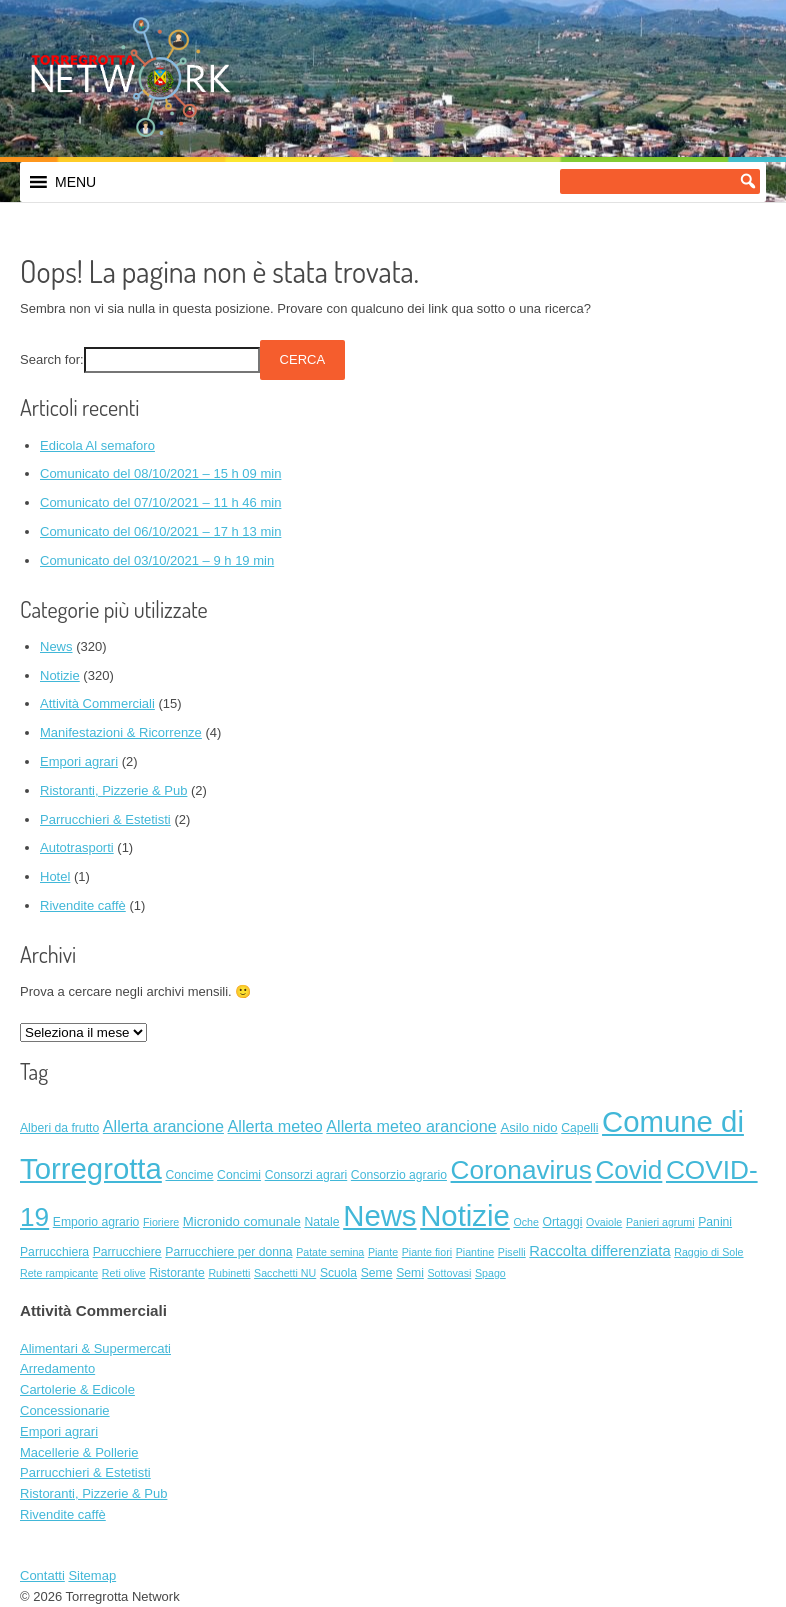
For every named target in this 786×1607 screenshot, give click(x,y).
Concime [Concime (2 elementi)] (189, 1175)
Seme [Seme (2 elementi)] (377, 1273)
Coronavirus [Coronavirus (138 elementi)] (521, 1170)
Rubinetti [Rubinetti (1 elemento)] (229, 1273)
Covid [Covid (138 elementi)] (628, 1170)
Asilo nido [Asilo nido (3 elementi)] (528, 1127)
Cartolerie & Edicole (77, 1389)
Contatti (42, 1575)
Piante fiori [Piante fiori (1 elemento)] (427, 1252)
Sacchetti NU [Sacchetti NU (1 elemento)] (285, 1273)
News (56, 646)
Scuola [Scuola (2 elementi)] (338, 1273)
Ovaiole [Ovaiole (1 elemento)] (604, 1222)
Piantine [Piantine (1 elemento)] (475, 1252)
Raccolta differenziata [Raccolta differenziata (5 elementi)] (599, 1251)
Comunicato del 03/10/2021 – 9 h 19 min (157, 560)
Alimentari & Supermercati (95, 1348)
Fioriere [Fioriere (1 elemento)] (161, 1222)
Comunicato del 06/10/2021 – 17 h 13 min (160, 531)
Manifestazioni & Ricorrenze (121, 732)
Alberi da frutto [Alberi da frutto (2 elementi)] (59, 1128)
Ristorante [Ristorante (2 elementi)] (176, 1273)
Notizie (60, 675)
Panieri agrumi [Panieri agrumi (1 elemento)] (660, 1222)
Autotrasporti (77, 847)
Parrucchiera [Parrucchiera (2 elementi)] (54, 1252)
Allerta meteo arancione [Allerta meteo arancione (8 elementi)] (411, 1126)
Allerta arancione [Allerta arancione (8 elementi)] (163, 1126)
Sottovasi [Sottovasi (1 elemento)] (450, 1273)
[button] (75, 182)
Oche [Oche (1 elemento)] (525, 1222)
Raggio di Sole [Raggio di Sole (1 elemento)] (708, 1252)
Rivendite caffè (83, 905)
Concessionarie (65, 1410)
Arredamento (57, 1368)
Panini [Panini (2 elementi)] (715, 1222)
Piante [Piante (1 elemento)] (383, 1252)
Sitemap (92, 1575)
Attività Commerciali (97, 703)
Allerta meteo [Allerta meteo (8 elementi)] (275, 1126)
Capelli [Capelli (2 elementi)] (579, 1128)
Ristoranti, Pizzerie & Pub (113, 790)
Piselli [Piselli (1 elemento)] (512, 1252)
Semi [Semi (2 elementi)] (410, 1273)
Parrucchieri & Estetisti (105, 819)
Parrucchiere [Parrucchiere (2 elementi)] (127, 1252)
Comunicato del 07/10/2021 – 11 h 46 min (160, 502)
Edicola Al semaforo (97, 445)
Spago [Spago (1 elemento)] (490, 1273)
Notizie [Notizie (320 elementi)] (465, 1215)
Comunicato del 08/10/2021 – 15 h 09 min (160, 473)
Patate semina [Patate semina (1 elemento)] (330, 1252)
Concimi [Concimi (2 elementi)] (239, 1175)
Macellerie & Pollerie (79, 1452)
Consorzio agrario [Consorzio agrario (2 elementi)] (399, 1175)
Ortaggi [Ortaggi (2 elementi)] (563, 1222)
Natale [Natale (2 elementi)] (321, 1222)
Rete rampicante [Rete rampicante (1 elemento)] (59, 1273)
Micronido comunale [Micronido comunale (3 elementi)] (242, 1221)
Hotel (55, 876)
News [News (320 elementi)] (379, 1215)
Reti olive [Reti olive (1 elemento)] (124, 1273)
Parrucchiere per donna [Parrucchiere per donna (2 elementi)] (228, 1252)
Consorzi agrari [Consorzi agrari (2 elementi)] (306, 1175)
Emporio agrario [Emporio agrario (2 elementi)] (96, 1222)
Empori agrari (79, 761)
